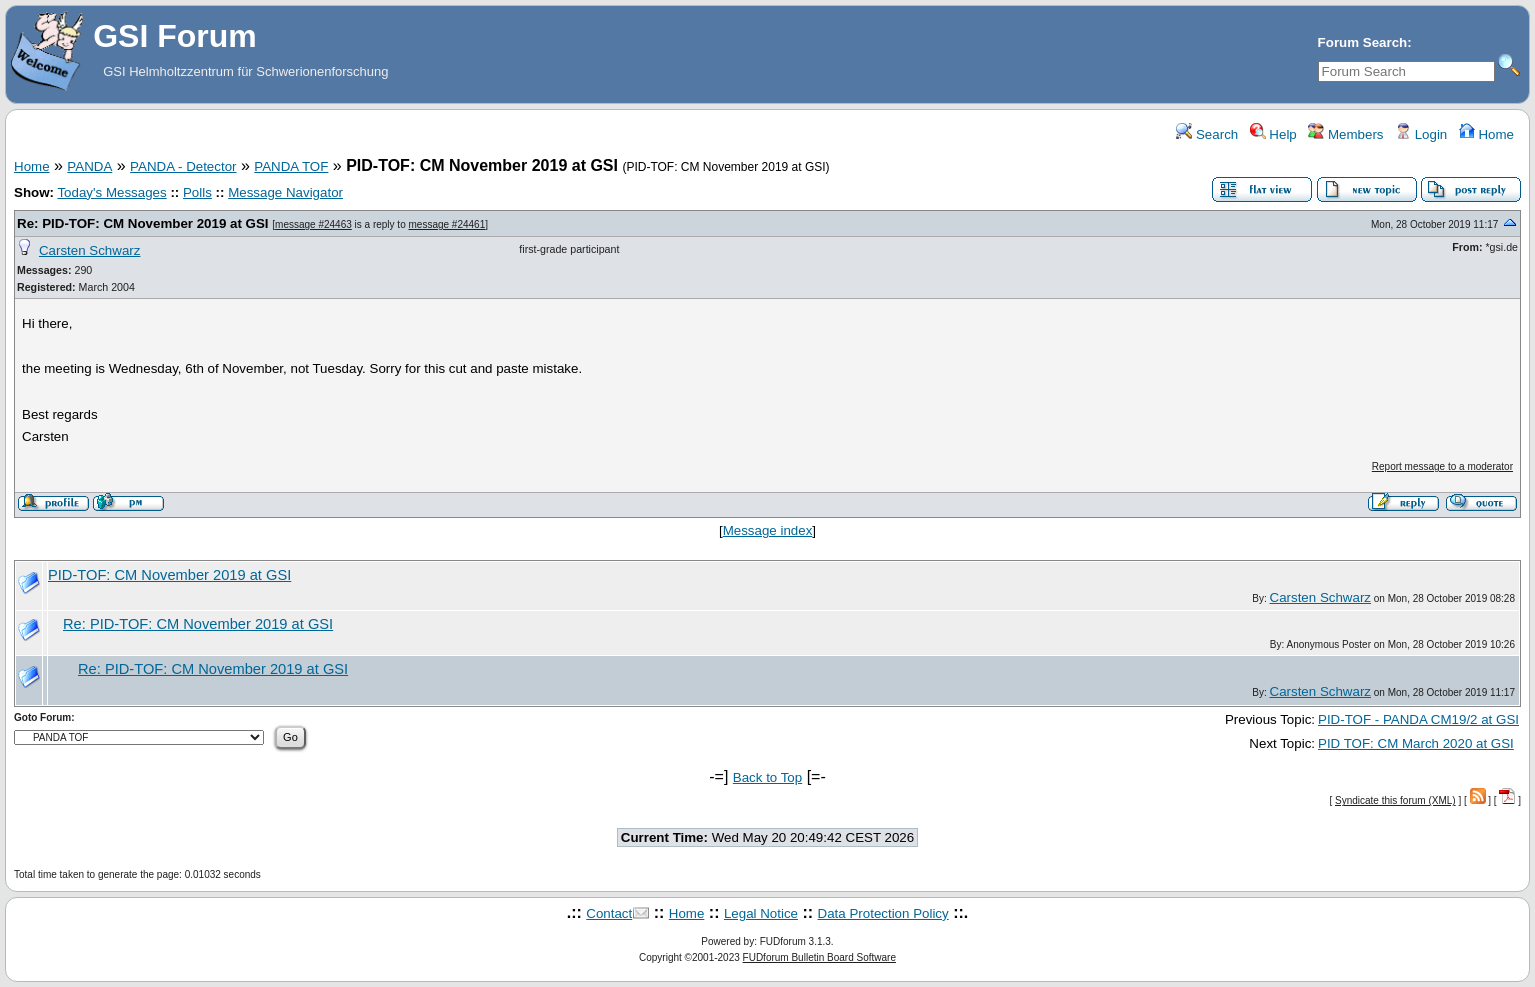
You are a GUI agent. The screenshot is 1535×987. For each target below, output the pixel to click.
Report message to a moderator (1442, 466)
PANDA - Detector (183, 166)
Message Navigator (285, 192)
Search (1207, 134)
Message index (768, 530)
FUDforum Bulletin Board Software (819, 957)
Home (1486, 134)
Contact (609, 913)
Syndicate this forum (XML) (1395, 800)
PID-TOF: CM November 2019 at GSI (169, 575)
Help (1273, 134)
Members (1345, 134)
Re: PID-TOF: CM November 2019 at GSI (143, 223)
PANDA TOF (291, 166)
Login (1421, 134)
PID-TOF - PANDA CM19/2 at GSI (1418, 719)
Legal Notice (761, 913)
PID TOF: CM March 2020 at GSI (1416, 743)
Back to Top (767, 777)
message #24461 (447, 224)
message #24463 (313, 224)
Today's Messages (111, 192)
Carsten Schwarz (89, 250)
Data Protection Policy (883, 913)
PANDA (89, 166)
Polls (197, 192)
